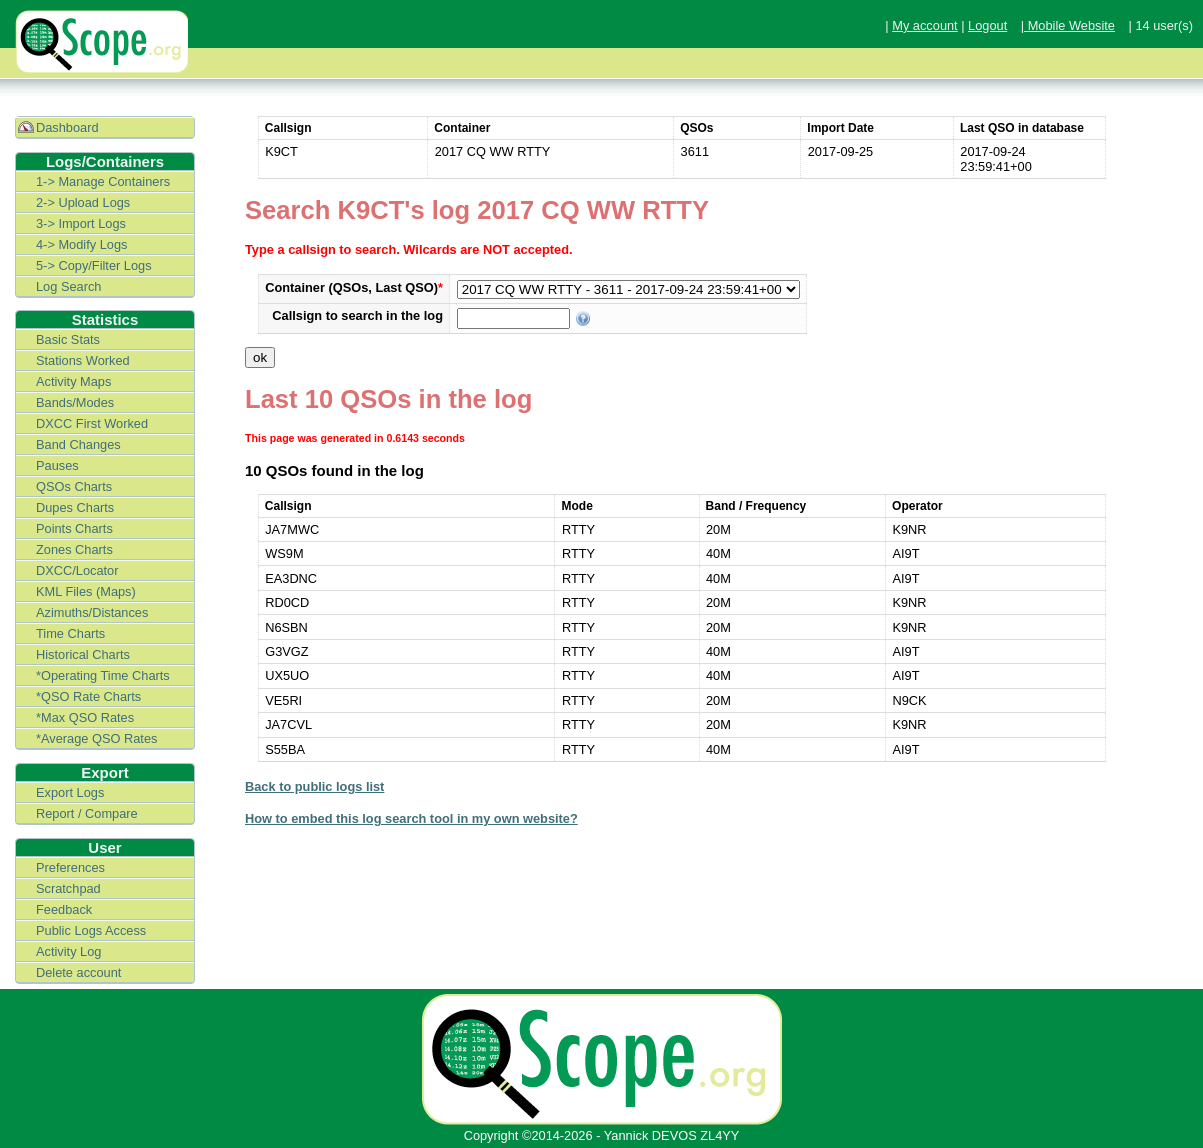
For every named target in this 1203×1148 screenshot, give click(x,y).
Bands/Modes (75, 402)
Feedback (64, 909)
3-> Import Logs (81, 223)
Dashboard (67, 127)
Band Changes (78, 444)
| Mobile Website (1068, 25)
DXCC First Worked (92, 423)
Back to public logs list (314, 786)
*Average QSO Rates (96, 738)
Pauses (57, 465)
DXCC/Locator (77, 570)
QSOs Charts (74, 486)
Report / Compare (87, 813)
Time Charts (70, 633)
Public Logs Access (91, 930)
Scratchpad (68, 888)
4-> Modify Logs (81, 244)
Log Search (68, 286)
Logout (987, 25)
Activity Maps (73, 381)
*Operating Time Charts (103, 675)
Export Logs (70, 792)
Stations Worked (83, 360)
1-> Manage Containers (103, 181)
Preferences (70, 867)
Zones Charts (74, 549)
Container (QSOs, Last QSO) (354, 287)
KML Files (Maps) (86, 591)
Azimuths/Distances (92, 612)
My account (924, 25)
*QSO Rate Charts (88, 696)
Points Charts (74, 528)
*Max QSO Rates (85, 717)
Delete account (78, 972)
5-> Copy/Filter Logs (94, 265)
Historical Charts (83, 654)
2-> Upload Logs (83, 202)
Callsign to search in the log (357, 315)
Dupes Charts (75, 507)
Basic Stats (68, 339)
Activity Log (68, 951)
